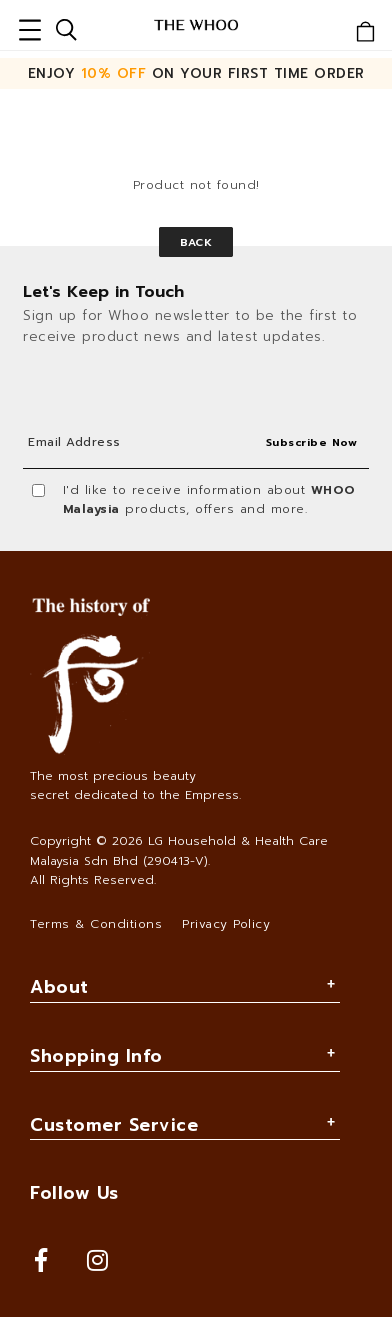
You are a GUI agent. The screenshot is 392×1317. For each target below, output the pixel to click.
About (59, 987)
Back (196, 242)
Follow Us (74, 1193)
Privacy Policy (226, 924)
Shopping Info (96, 1056)
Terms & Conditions (96, 924)
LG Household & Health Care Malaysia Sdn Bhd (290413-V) (179, 850)
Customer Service (114, 1125)
